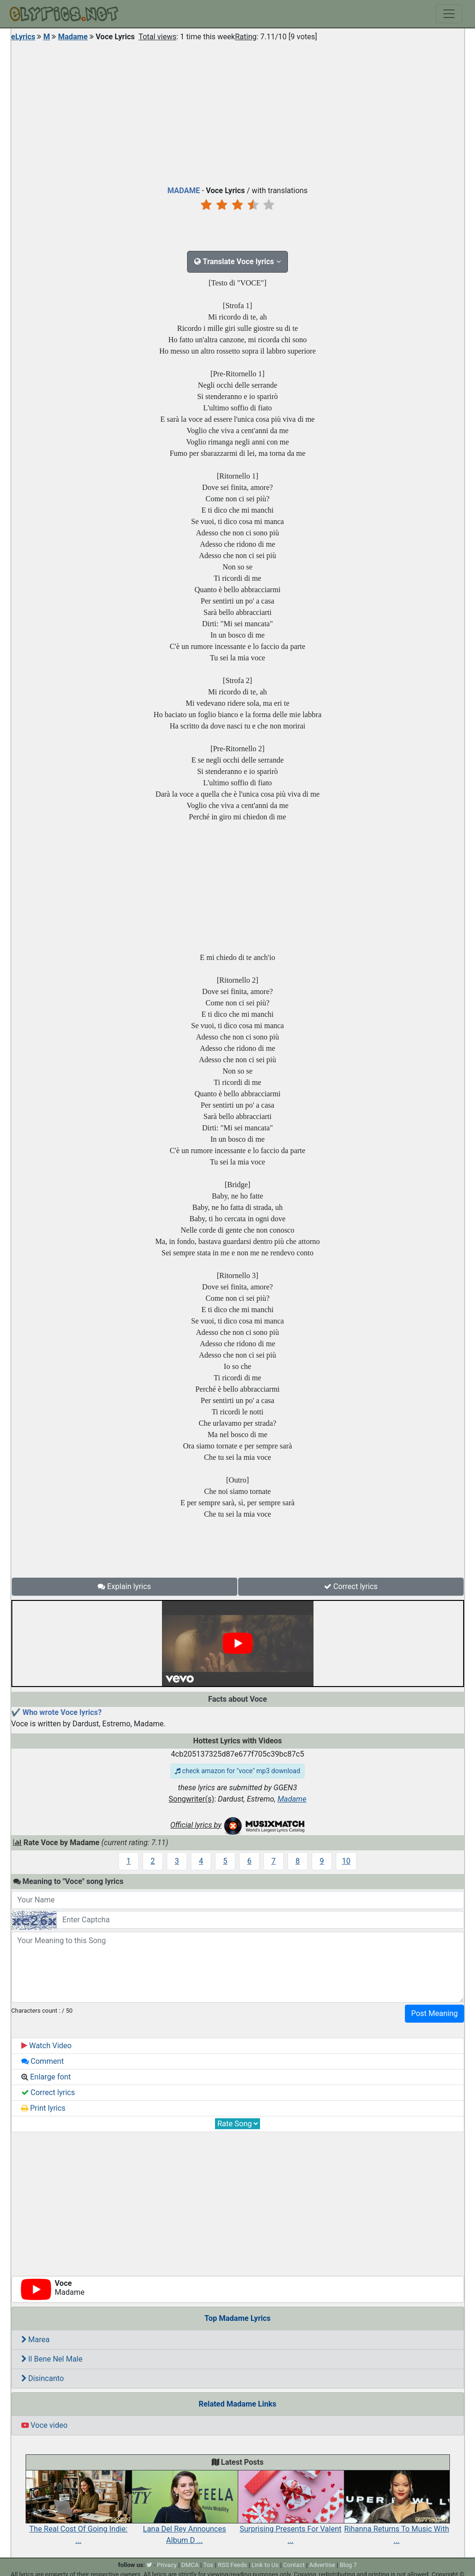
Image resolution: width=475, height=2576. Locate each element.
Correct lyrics (351, 1586)
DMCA (190, 2564)
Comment (42, 2061)
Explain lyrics (124, 1586)
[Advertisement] (237, 111)
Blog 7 (348, 2564)
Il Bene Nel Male (52, 2358)
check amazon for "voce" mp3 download (237, 1771)
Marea (35, 2339)
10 (346, 1860)
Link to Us (264, 2564)
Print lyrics (43, 2108)
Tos (208, 2564)
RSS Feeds (232, 2564)
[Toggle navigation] (449, 13)
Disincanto (42, 2378)
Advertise (322, 2564)
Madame (73, 36)
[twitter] (149, 2564)
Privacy (167, 2564)
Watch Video (46, 2045)
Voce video (44, 2425)
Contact (294, 2564)
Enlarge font (46, 2076)
